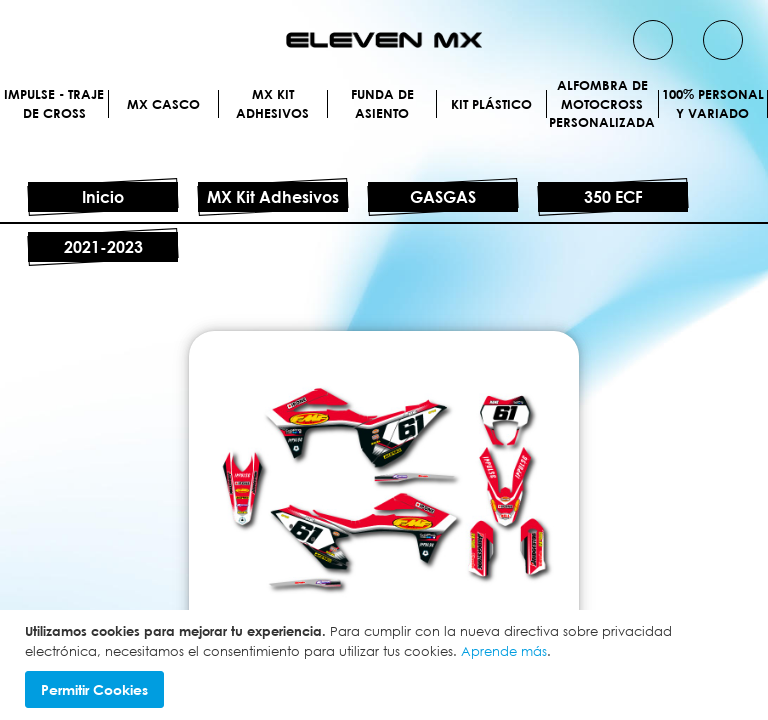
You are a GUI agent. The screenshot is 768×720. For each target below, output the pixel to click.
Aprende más (504, 651)
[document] (386, 665)
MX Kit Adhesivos (383, 150)
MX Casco (384, 122)
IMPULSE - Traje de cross (384, 94)
